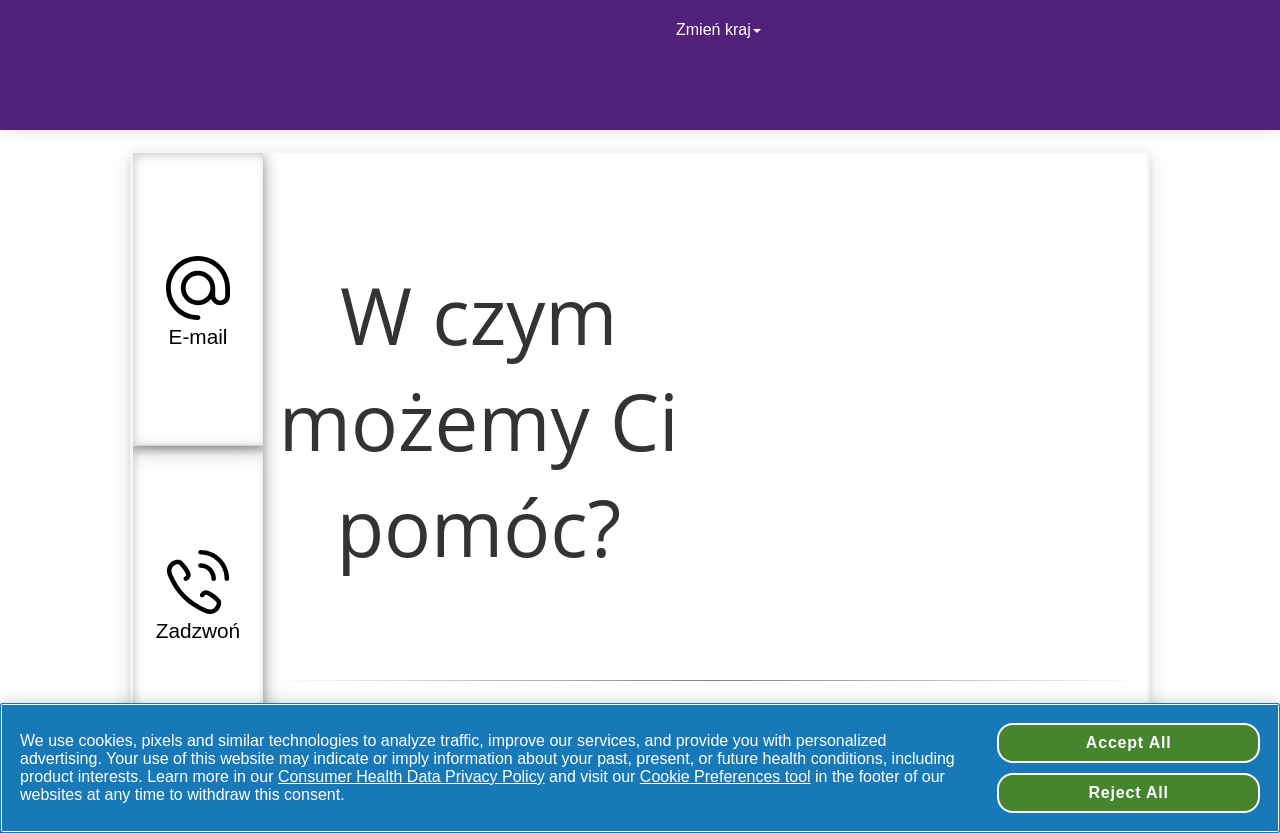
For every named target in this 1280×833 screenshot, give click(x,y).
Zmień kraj (720, 29)
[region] (640, 768)
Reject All (1129, 792)
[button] (198, 299)
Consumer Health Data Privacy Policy (411, 776)
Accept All (1129, 742)
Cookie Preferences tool (725, 776)
